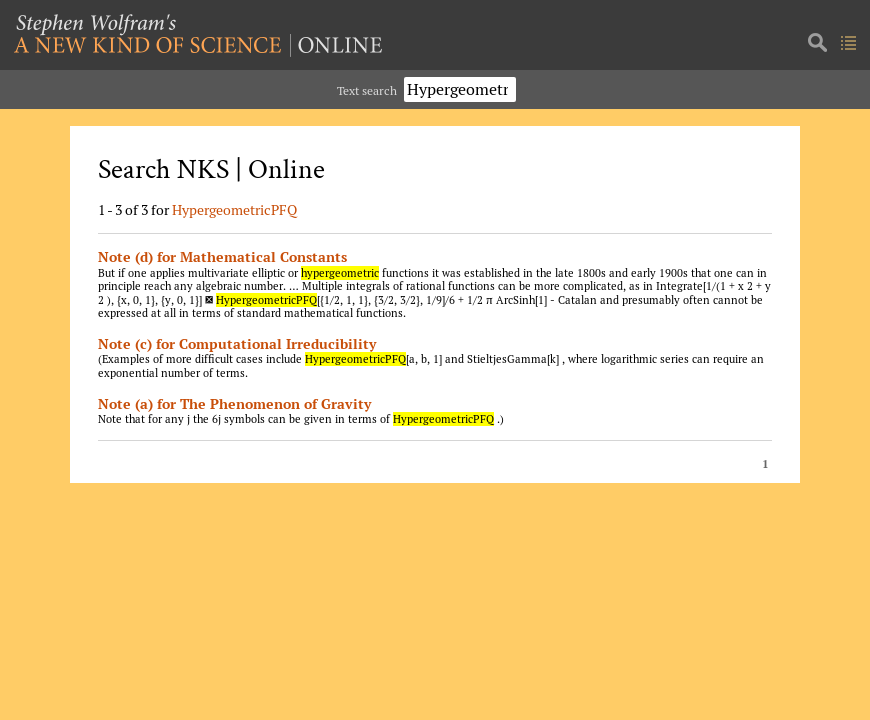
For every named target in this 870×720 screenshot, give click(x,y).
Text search (367, 90)
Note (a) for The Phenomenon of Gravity (234, 403)
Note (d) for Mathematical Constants (222, 256)
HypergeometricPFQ (234, 209)
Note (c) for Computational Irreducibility (237, 343)
